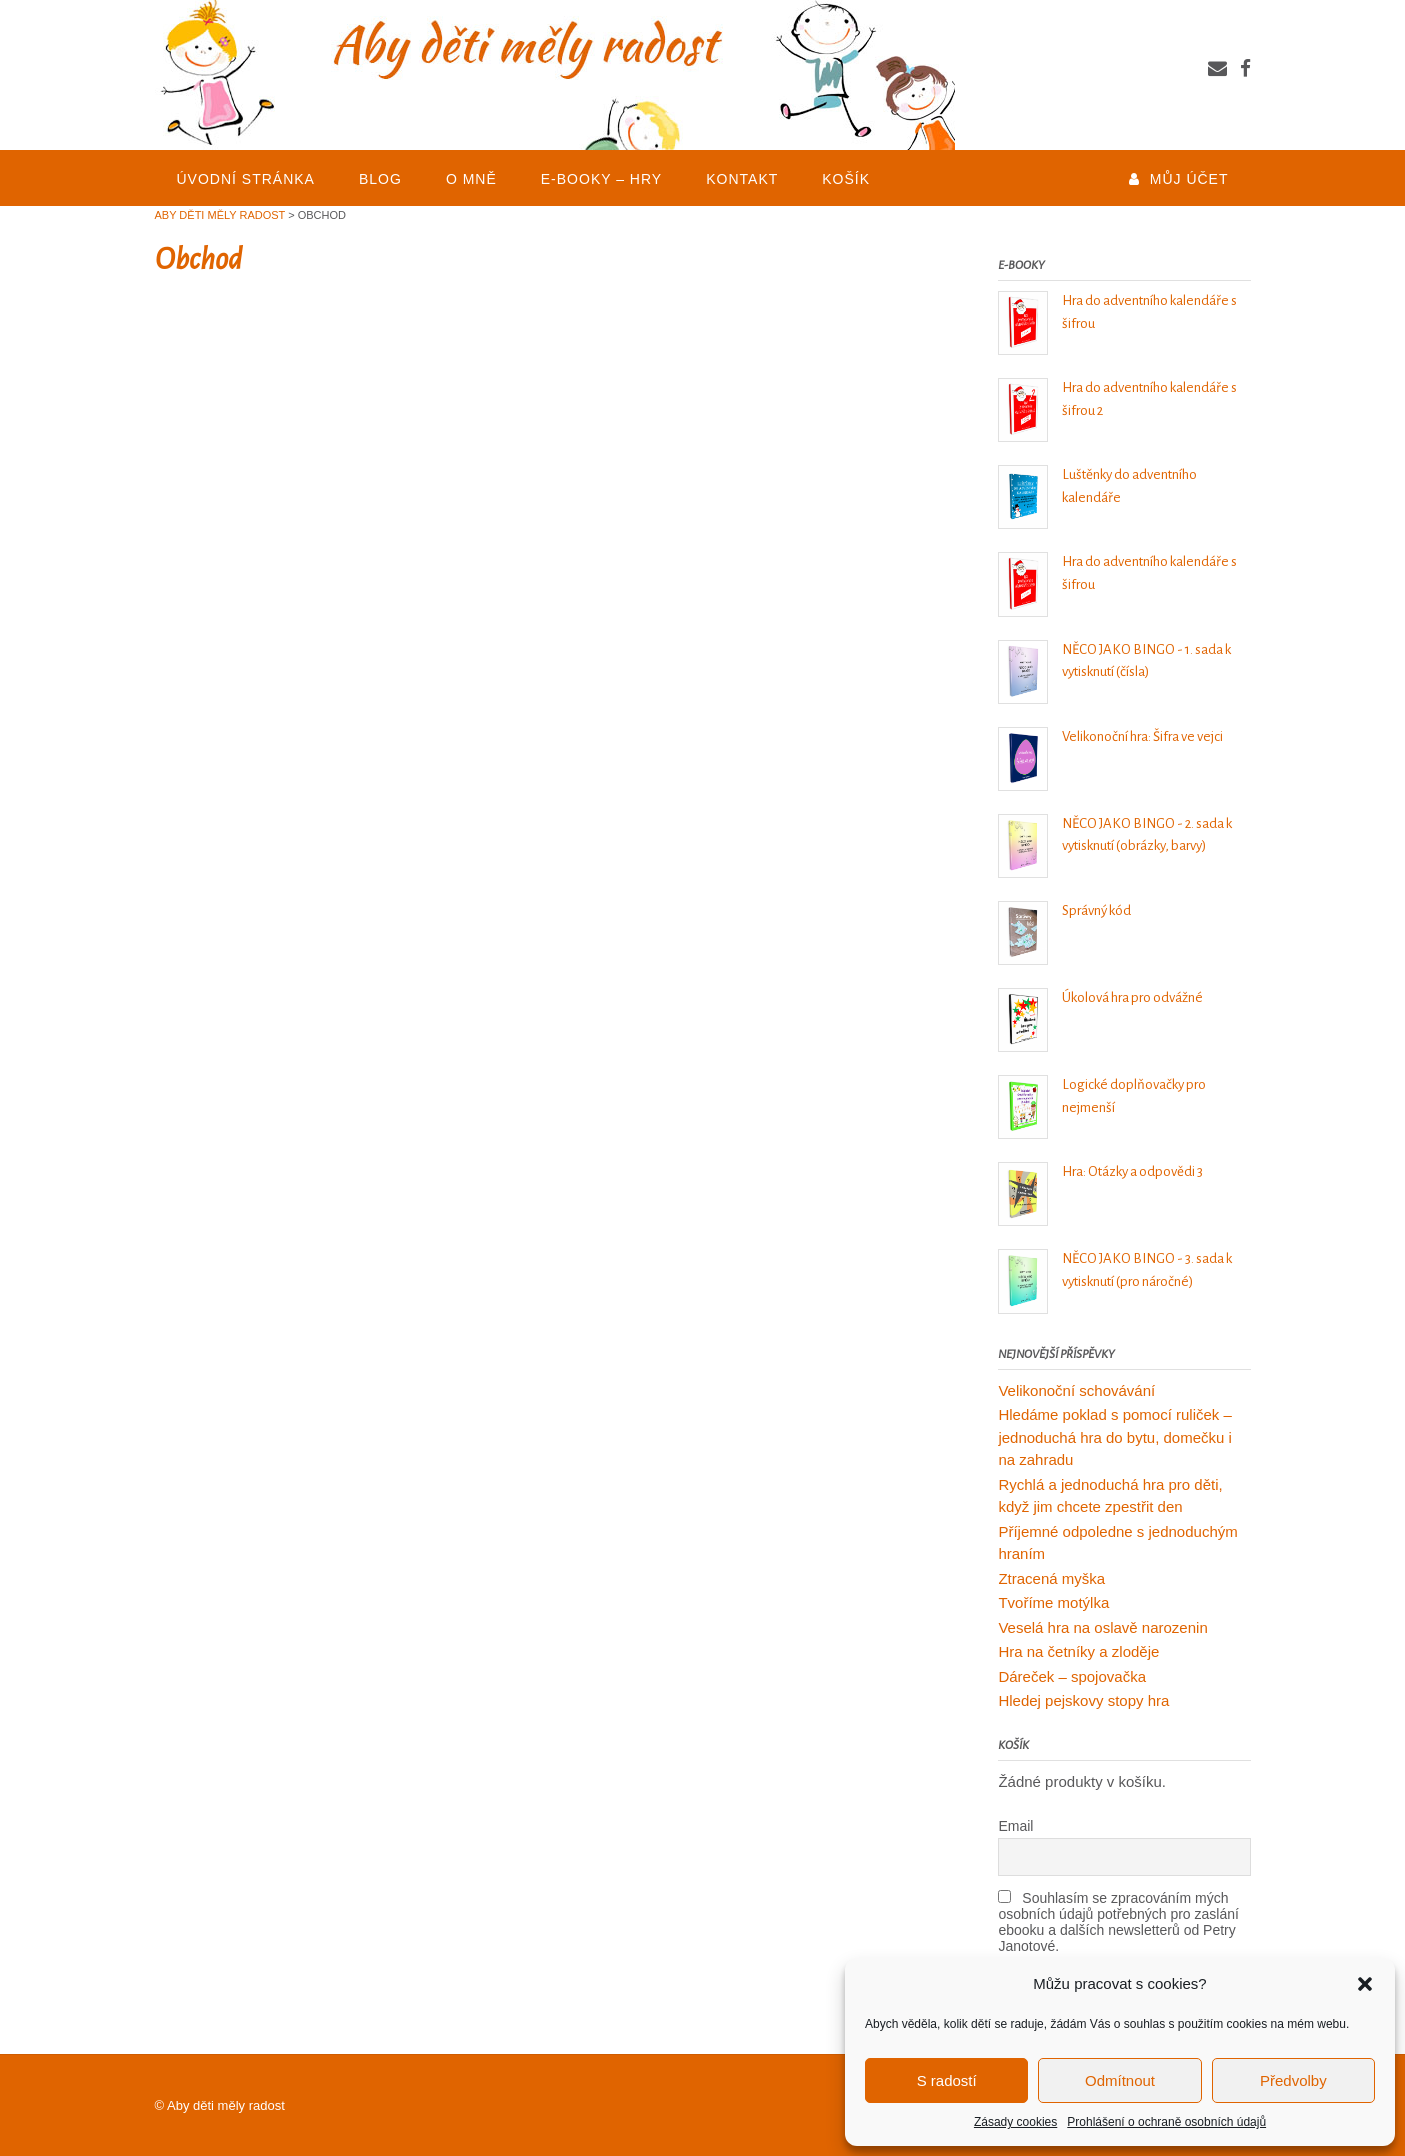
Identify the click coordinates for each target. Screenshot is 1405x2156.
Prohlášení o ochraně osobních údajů (1166, 2122)
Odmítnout (1120, 2080)
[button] (1365, 1984)
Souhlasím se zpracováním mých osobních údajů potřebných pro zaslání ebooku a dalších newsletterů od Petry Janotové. (1118, 1922)
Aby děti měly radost (226, 2105)
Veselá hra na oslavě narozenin (1102, 1627)
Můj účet (1189, 179)
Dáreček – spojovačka (1072, 1676)
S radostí (947, 2080)
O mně (471, 179)
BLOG (380, 179)
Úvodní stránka (246, 179)
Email (1015, 1826)
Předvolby (1293, 2080)
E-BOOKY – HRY (601, 179)
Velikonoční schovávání (1076, 1390)
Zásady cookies (1015, 2122)
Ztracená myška (1051, 1578)
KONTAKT (742, 179)
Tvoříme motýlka (1053, 1602)
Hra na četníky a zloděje (1078, 1651)
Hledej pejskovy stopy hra (1083, 1700)
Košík (846, 179)
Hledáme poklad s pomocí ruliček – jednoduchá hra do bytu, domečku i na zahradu (1115, 1437)
